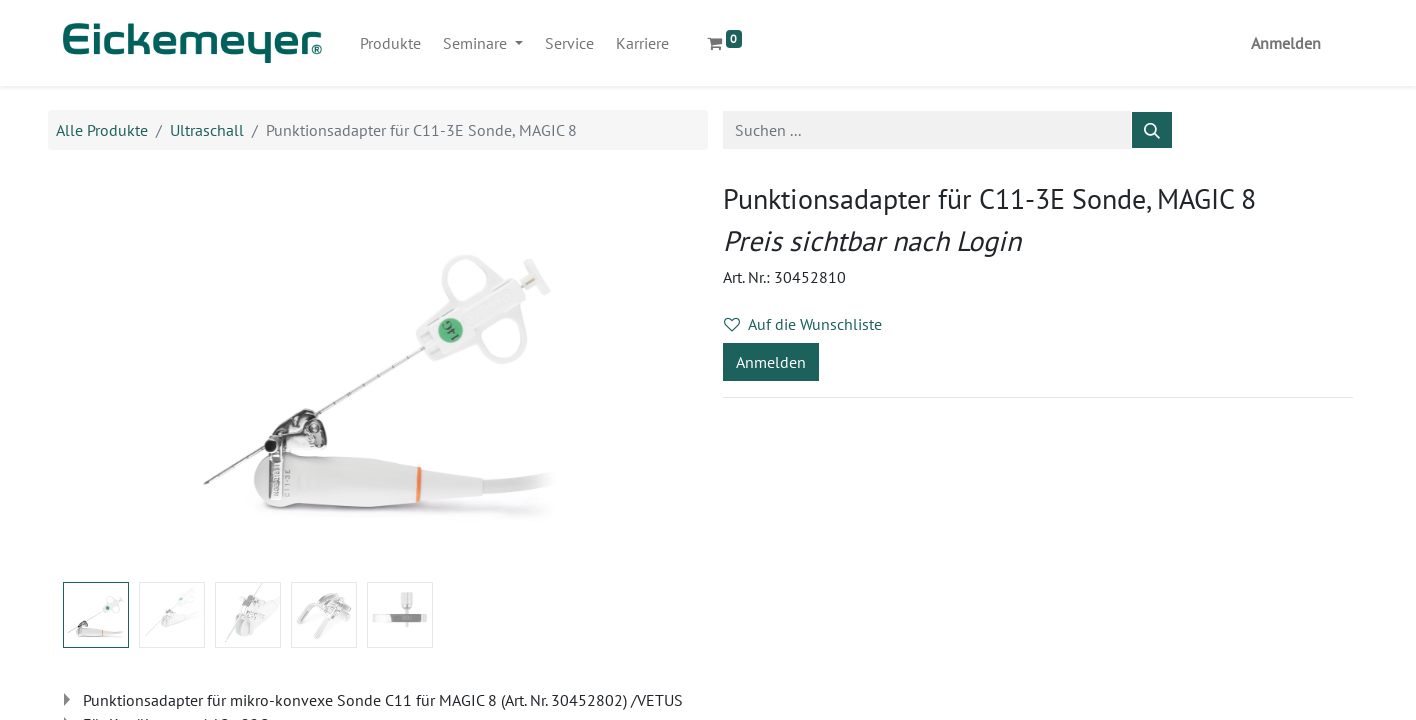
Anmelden (1286, 43)
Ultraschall (207, 130)
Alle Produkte (102, 130)
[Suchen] (1152, 130)
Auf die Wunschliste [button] (803, 324)
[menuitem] (390, 43)
